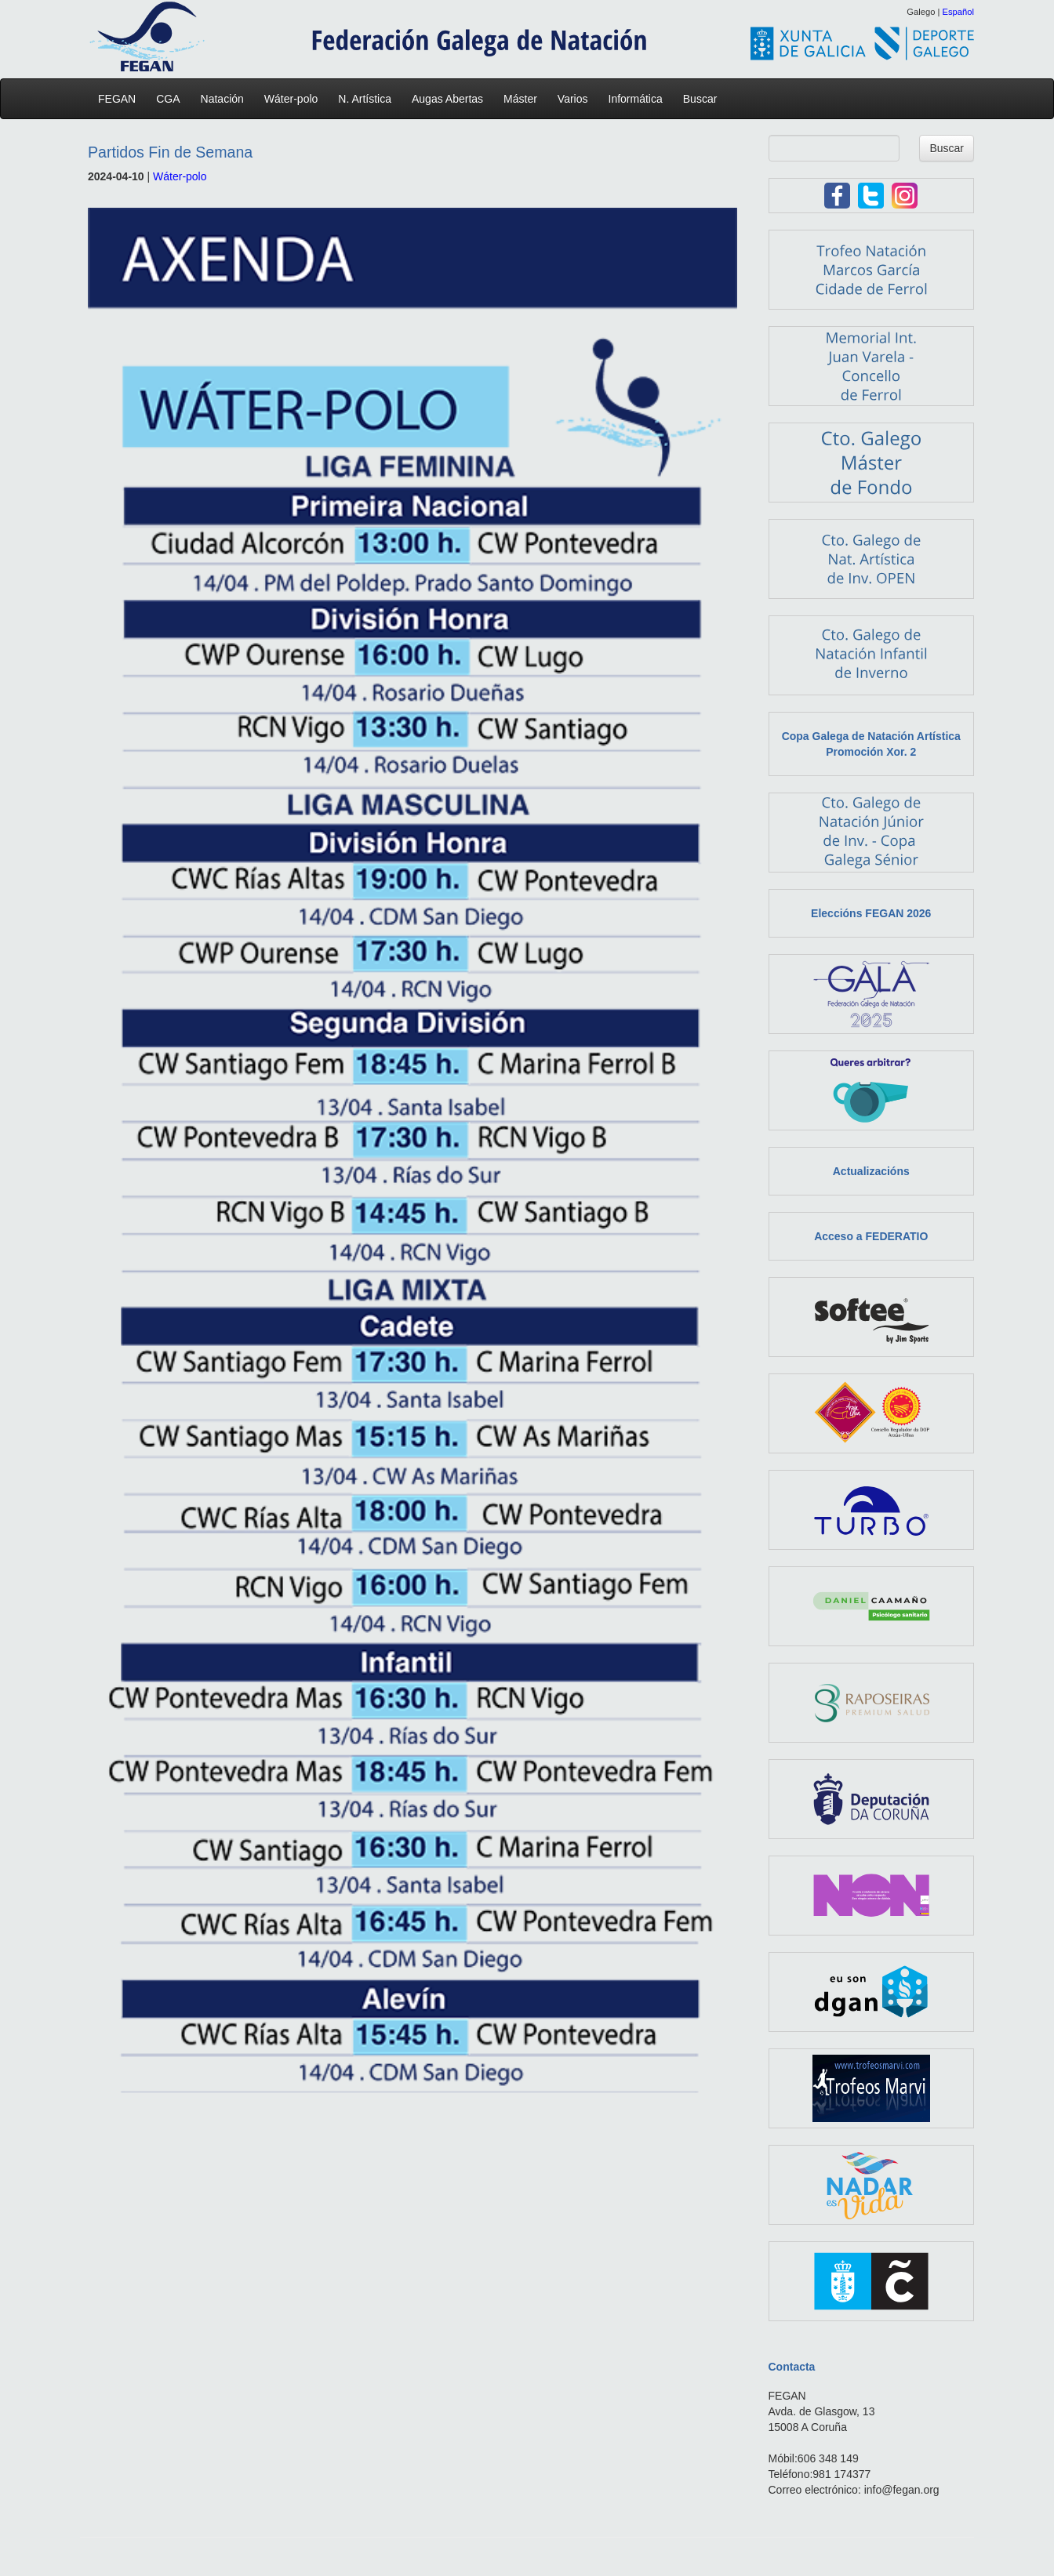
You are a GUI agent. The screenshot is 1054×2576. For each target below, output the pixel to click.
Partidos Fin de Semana (170, 152)
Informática (640, 99)
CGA (171, 99)
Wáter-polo (294, 99)
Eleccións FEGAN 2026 (871, 913)
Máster (524, 99)
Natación (226, 99)
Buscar (700, 99)
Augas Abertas (451, 99)
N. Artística (368, 99)
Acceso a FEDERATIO (871, 1236)
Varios (577, 99)
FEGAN (121, 99)
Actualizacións (871, 1171)
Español (958, 11)
